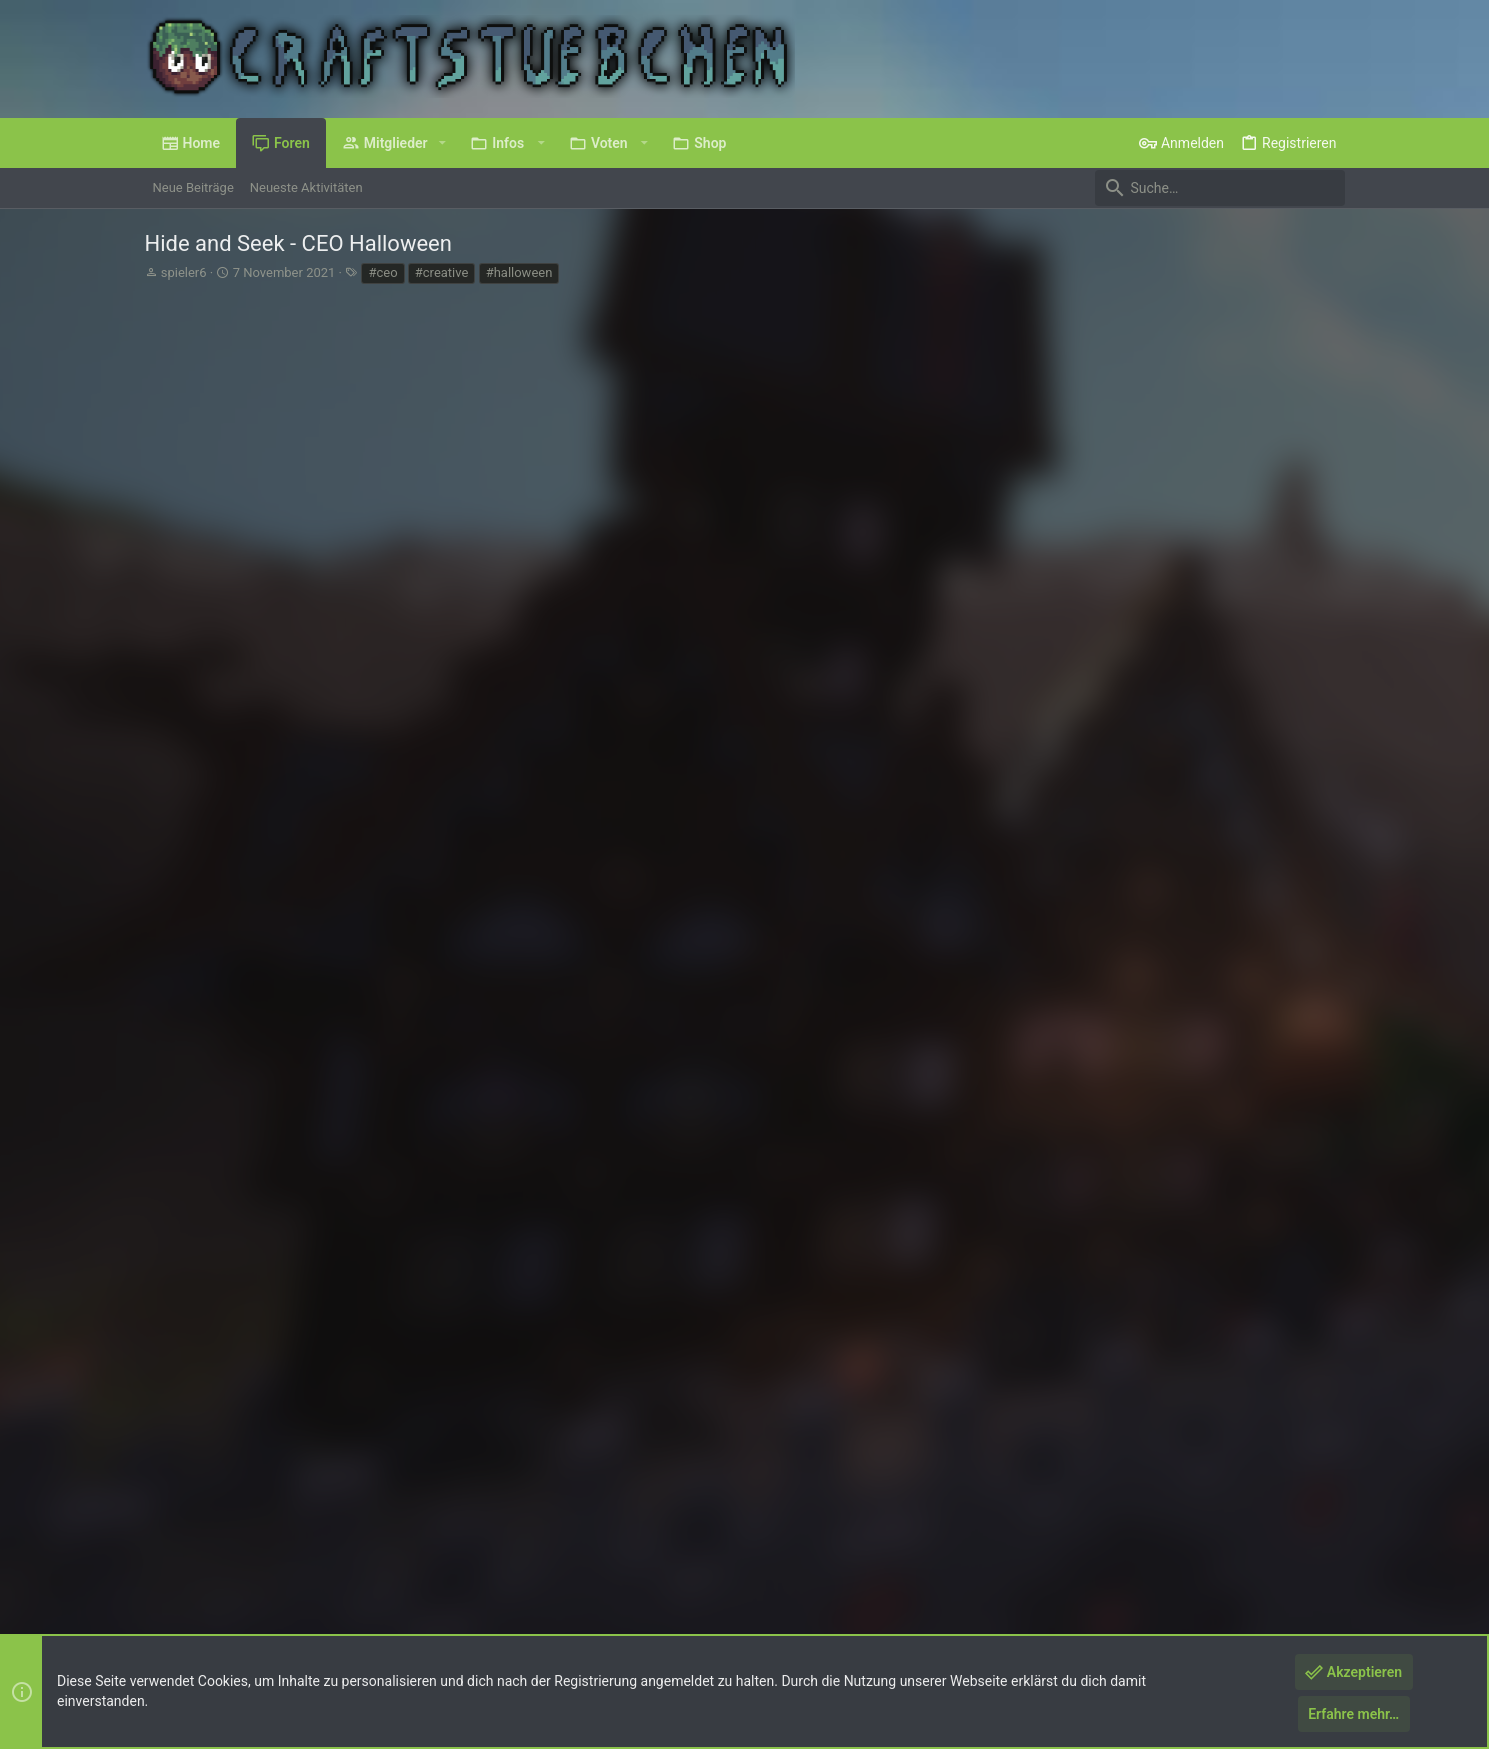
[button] (442, 143)
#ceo (382, 272)
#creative (442, 272)
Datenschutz (1118, 1587)
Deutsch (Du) (197, 1587)
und (400, 1351)
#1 (1326, 374)
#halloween (519, 272)
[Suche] (1220, 188)
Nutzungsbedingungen (1004, 1587)
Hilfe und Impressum (1226, 1587)
